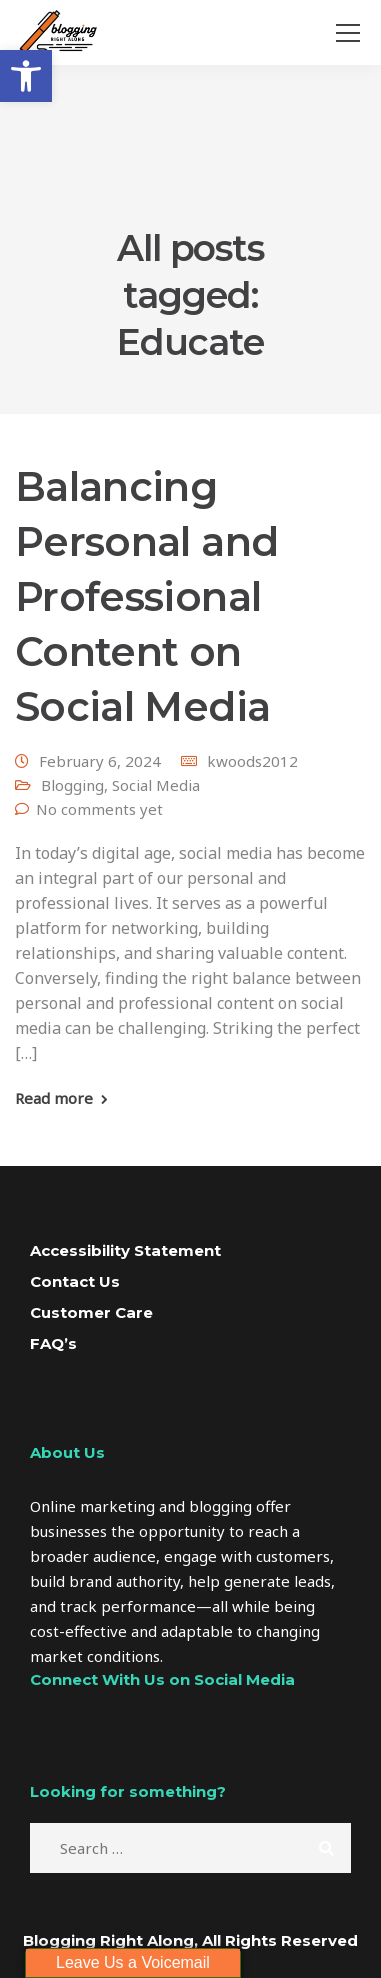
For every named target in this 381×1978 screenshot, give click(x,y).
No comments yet (99, 809)
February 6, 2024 (100, 761)
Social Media (156, 785)
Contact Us (75, 1281)
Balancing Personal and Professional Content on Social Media (146, 596)
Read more (54, 1098)
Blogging (72, 785)
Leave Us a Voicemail (133, 1962)
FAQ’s (53, 1343)
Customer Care (91, 1312)
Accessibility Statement (125, 1250)
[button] (26, 76)
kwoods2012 (252, 761)
